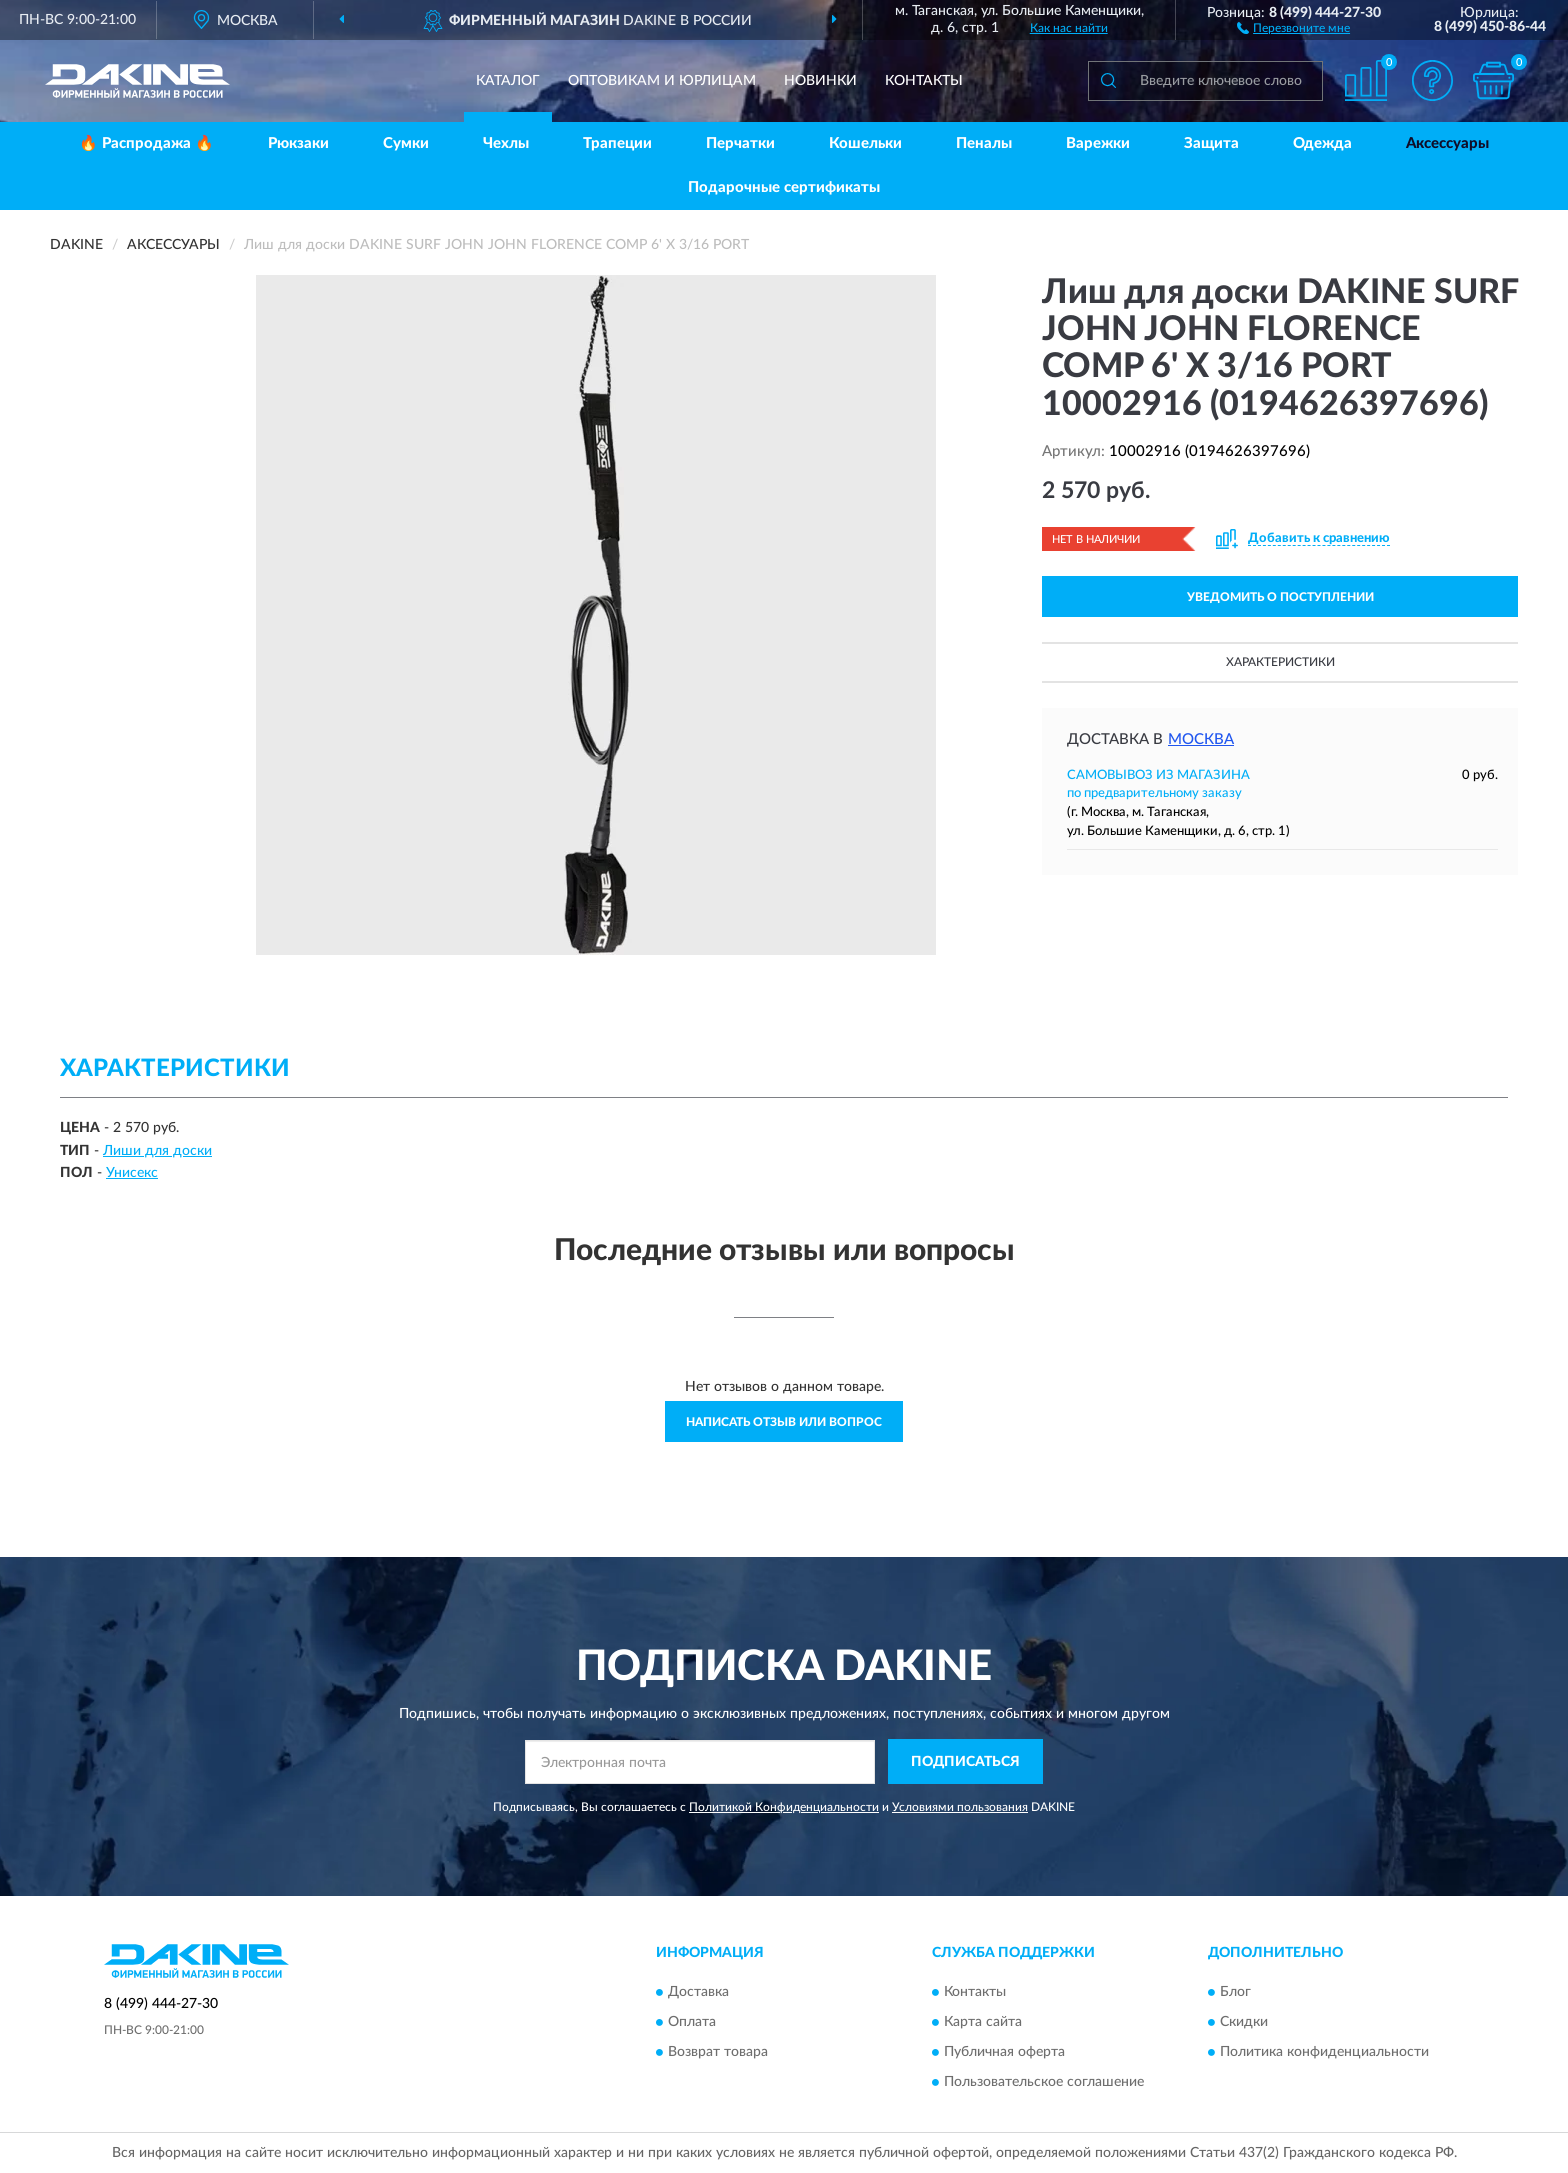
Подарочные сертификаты (784, 187)
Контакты (924, 81)
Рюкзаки (298, 143)
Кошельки (865, 143)
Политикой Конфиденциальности (784, 1807)
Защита (1211, 143)
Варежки (1098, 143)
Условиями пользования (960, 1807)
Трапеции (617, 143)
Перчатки (740, 143)
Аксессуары (1447, 143)
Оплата (692, 2022)
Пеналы (984, 143)
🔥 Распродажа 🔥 (146, 143)
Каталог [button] (508, 81)
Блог (1235, 1992)
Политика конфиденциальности (1324, 2052)
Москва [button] (1201, 739)
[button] (1293, 27)
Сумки (406, 143)
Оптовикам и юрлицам (662, 81)
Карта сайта (983, 2022)
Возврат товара (718, 2052)
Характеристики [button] (1280, 662)
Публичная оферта (1004, 2052)
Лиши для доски (157, 1151)
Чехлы (506, 143)
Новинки (820, 81)
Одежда (1322, 143)
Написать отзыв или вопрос (784, 1422)
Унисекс (132, 1173)
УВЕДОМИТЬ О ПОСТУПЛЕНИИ (1280, 597)
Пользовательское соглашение (1044, 2082)
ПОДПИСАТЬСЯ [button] (965, 1762)
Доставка (698, 1992)
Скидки (1244, 2022)
